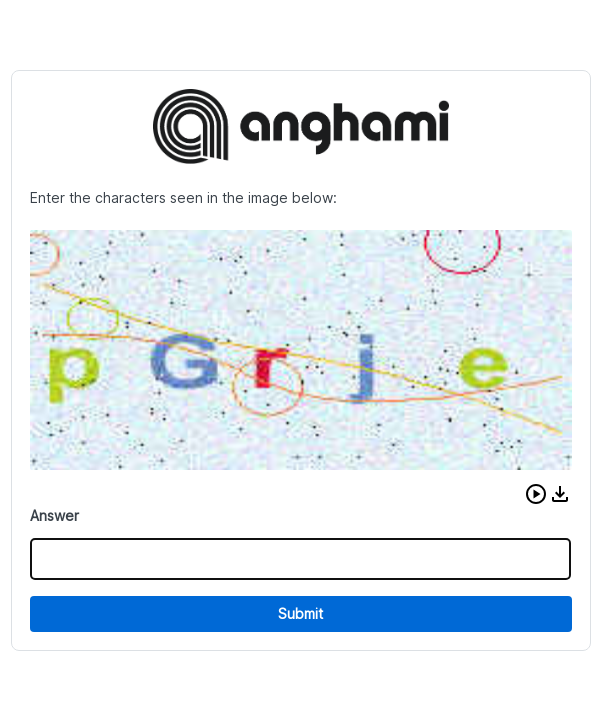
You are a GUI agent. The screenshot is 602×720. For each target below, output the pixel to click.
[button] (536, 494)
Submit (300, 613)
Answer (54, 515)
